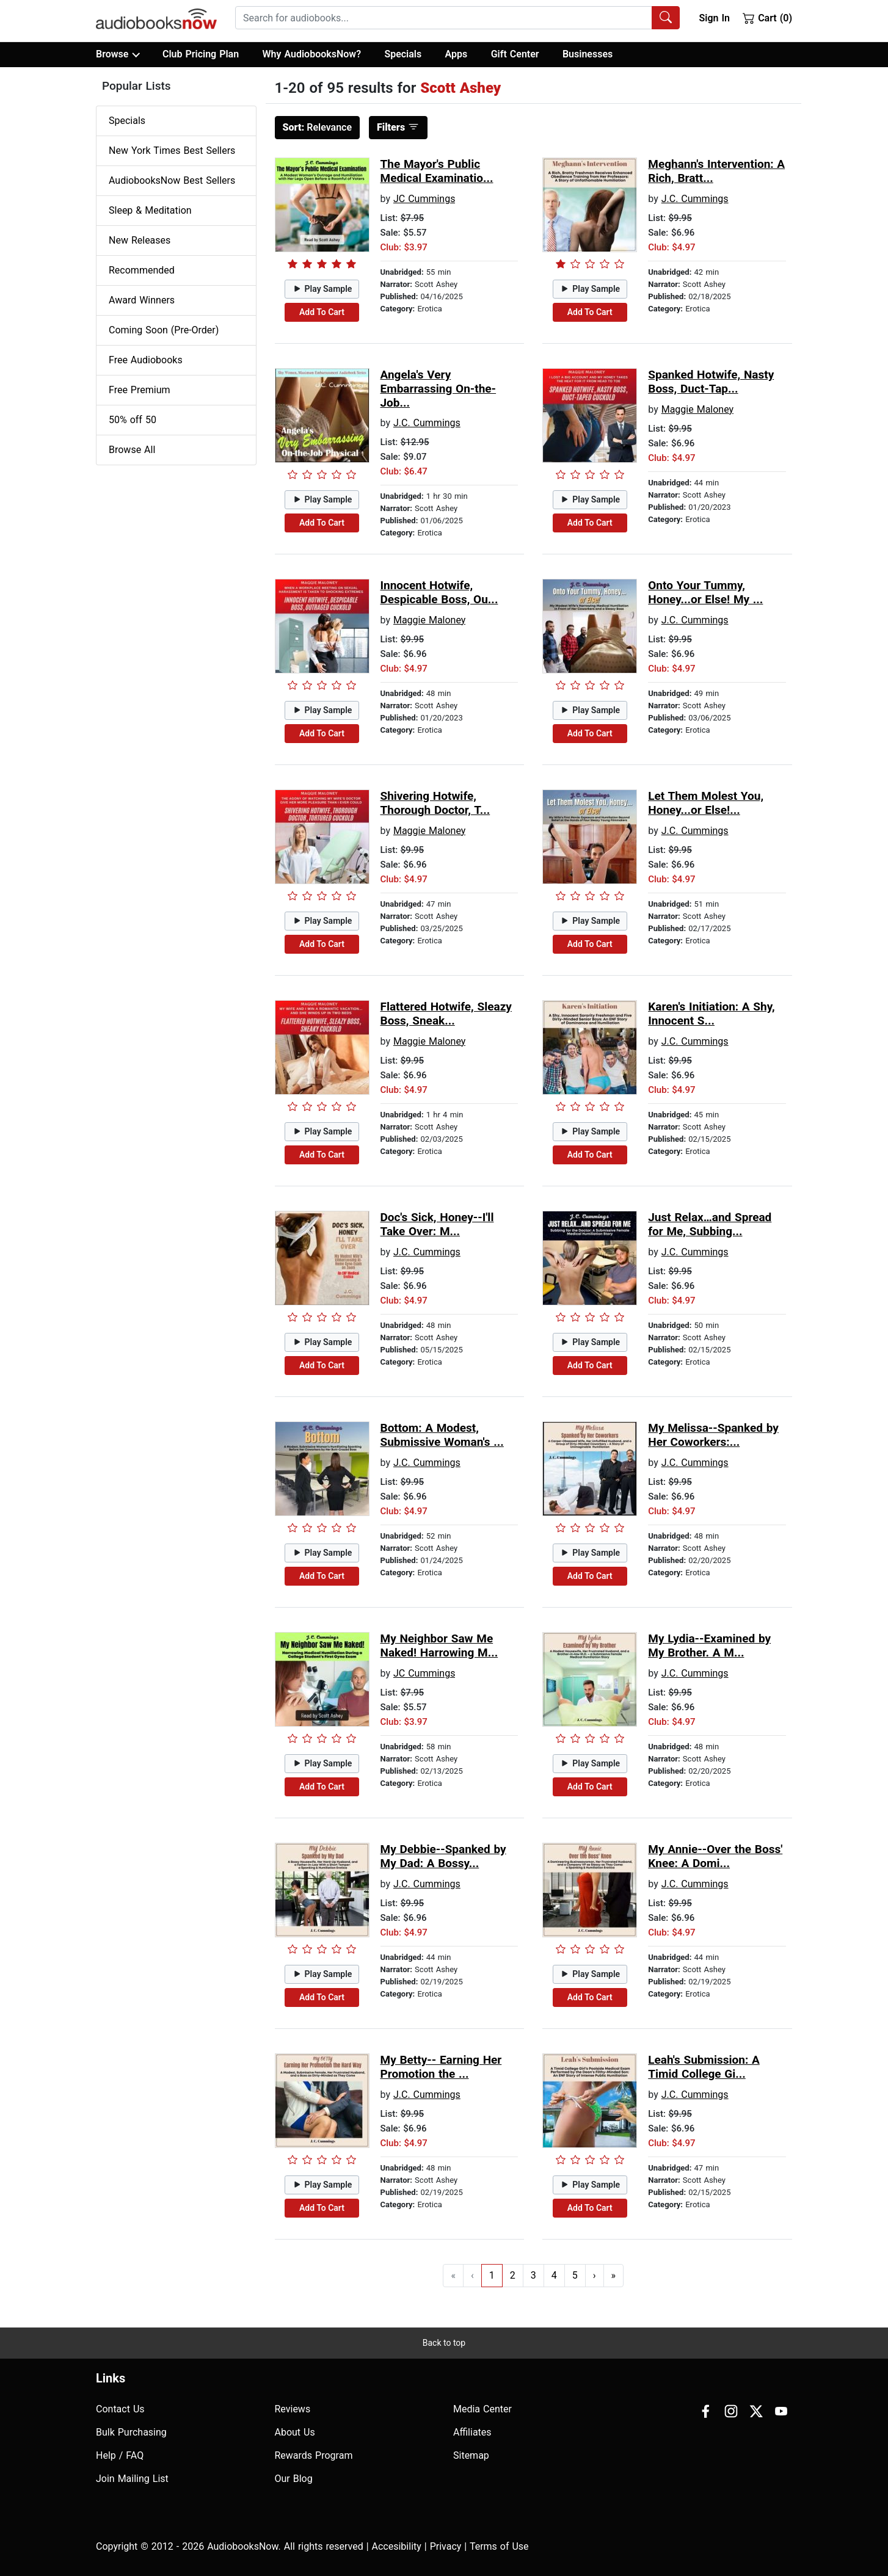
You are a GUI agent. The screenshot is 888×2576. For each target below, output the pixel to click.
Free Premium (139, 390)
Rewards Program (314, 2455)
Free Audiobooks (146, 360)
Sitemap (471, 2455)
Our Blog (294, 2478)
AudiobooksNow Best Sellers (172, 180)
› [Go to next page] (594, 2275)
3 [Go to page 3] (533, 2275)
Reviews (293, 2409)
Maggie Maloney (697, 409)
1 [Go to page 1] (492, 2275)
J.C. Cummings (695, 199)
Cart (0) (767, 18)
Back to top (444, 2343)
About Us (295, 2432)
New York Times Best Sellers (172, 150)
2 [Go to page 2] (512, 2275)
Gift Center (515, 54)
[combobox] (457, 17)
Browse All (132, 449)
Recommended (142, 270)
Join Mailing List (132, 2478)
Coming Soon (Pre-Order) (164, 330)
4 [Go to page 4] (554, 2275)
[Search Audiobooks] (666, 17)
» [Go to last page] (613, 2275)
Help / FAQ (120, 2455)
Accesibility (396, 2546)
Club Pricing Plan (200, 54)
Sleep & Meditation (150, 210)
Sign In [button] (714, 18)
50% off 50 (132, 420)
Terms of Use (499, 2546)
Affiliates (472, 2432)
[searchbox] (443, 17)
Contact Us (120, 2409)
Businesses (587, 54)
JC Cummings (424, 199)
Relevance (317, 127)
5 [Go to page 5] (575, 2275)
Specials (402, 54)
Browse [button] (117, 54)
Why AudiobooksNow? (312, 54)
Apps (456, 54)
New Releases (139, 240)
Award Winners (142, 300)
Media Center (482, 2409)
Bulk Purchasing (131, 2432)
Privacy (446, 2546)
